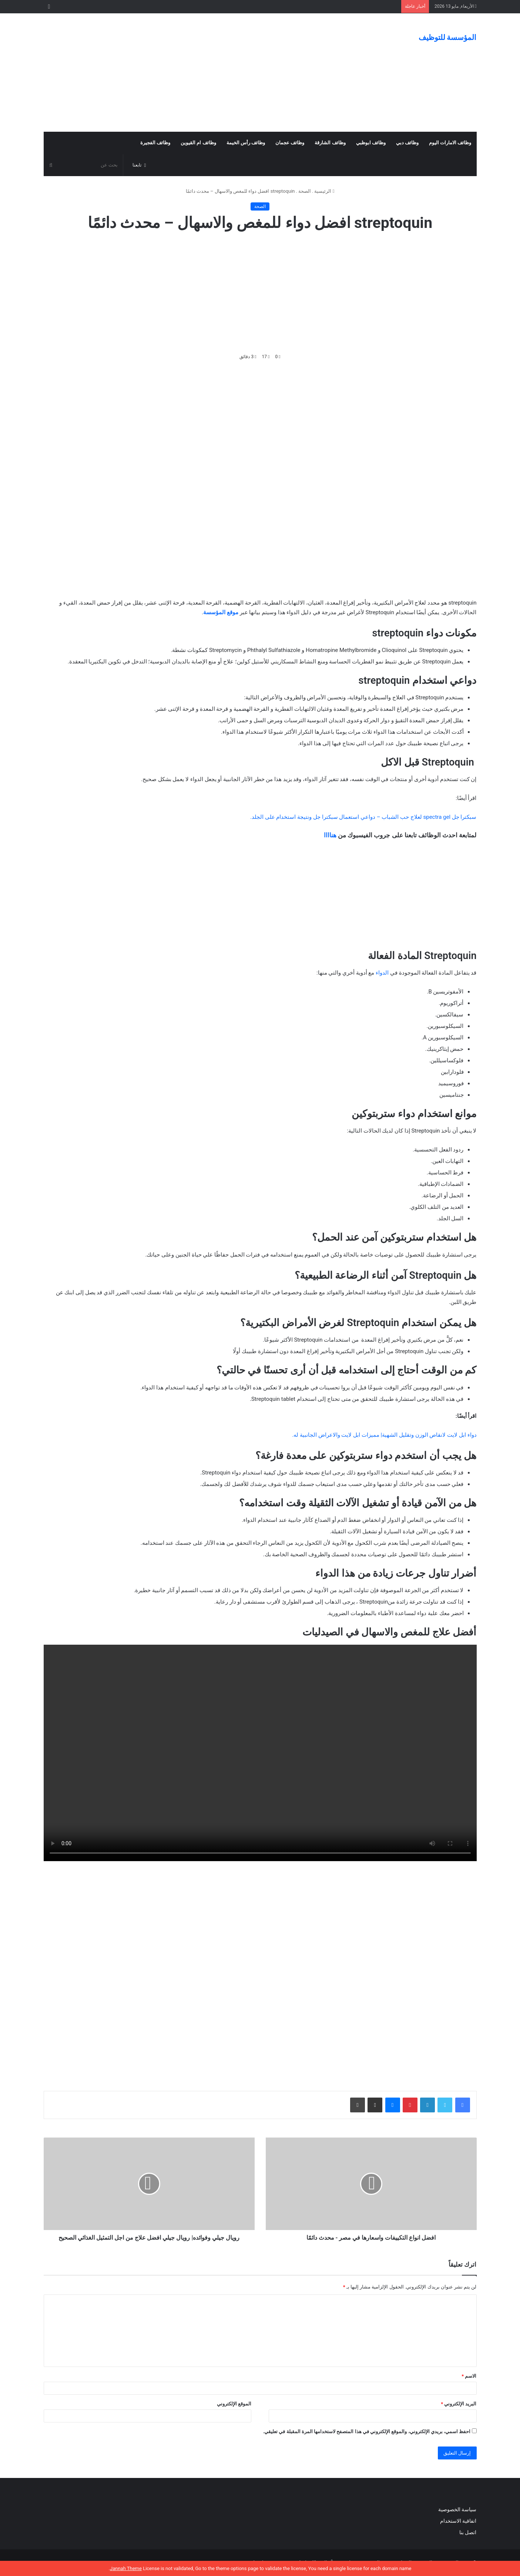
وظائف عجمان (289, 142)
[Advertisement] (186, 72)
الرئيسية (324, 191)
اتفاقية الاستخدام (458, 2521)
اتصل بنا (467, 2532)
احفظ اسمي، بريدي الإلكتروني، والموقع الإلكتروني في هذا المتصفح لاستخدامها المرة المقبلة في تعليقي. (366, 2431)
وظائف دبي (407, 142)
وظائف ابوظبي (371, 142)
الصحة (304, 191)
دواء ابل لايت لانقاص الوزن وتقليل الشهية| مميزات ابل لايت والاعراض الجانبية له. (384, 1435)
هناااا (330, 835)
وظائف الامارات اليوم (450, 142)
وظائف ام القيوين (198, 142)
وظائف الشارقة (330, 142)
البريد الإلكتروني (458, 2404)
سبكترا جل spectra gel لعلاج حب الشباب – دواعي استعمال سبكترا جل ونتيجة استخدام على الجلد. (363, 817)
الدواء (382, 972)
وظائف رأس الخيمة (246, 142)
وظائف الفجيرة (155, 142)
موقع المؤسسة (220, 612)
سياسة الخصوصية (457, 2509)
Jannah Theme (126, 2568)
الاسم (469, 2376)
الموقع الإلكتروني (234, 2404)
